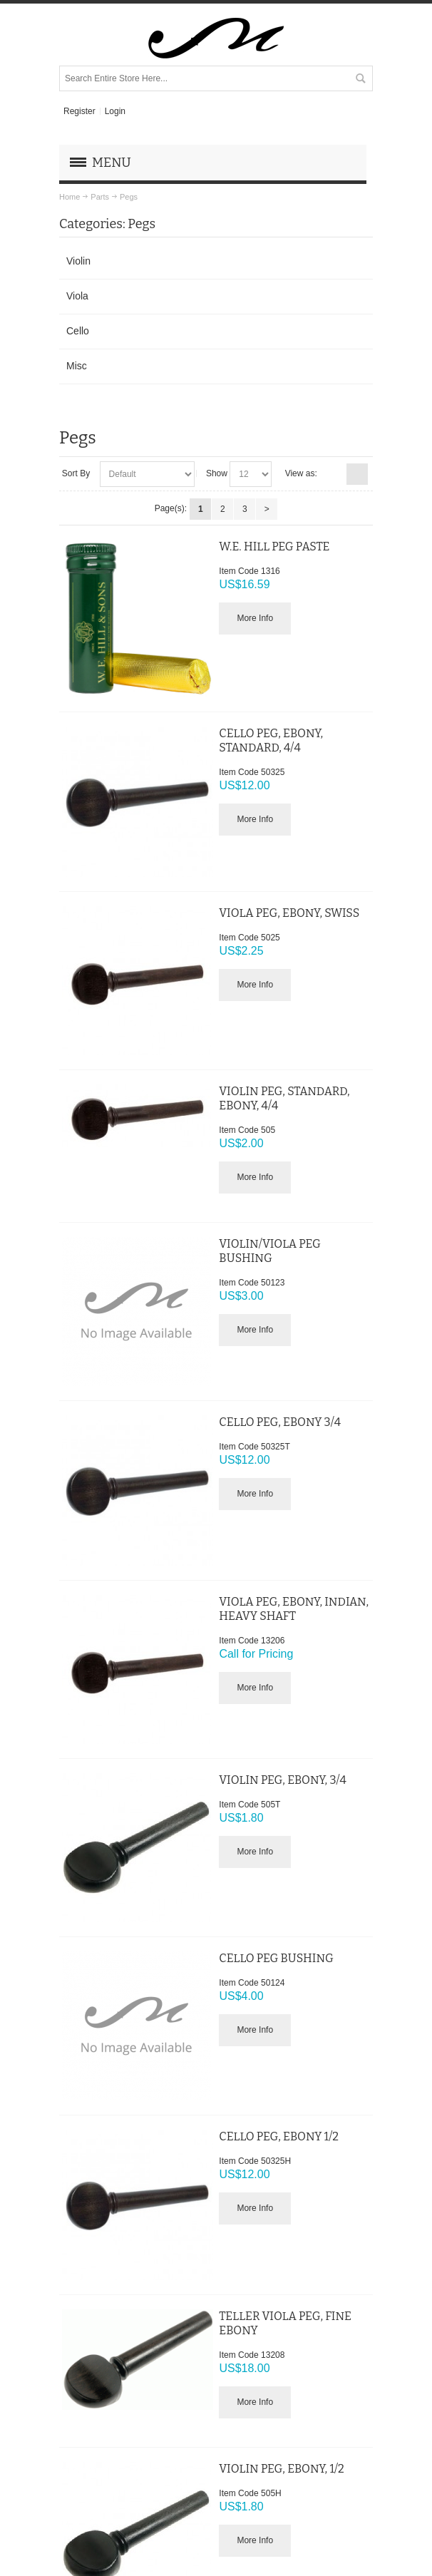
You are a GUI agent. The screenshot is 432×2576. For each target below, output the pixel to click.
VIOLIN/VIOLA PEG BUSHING (269, 1251)
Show (216, 473)
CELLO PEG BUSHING (276, 1958)
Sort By (76, 473)
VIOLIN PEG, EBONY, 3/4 (282, 1780)
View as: (301, 473)
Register (79, 111)
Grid (334, 474)
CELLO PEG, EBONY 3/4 (280, 1422)
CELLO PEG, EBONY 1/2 (279, 2136)
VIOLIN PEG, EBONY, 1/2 (281, 2468)
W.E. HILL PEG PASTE (274, 546)
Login (115, 111)
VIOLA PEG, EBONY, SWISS (289, 913)
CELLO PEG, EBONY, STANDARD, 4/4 (271, 740)
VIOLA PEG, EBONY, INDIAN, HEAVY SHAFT (294, 1609)
